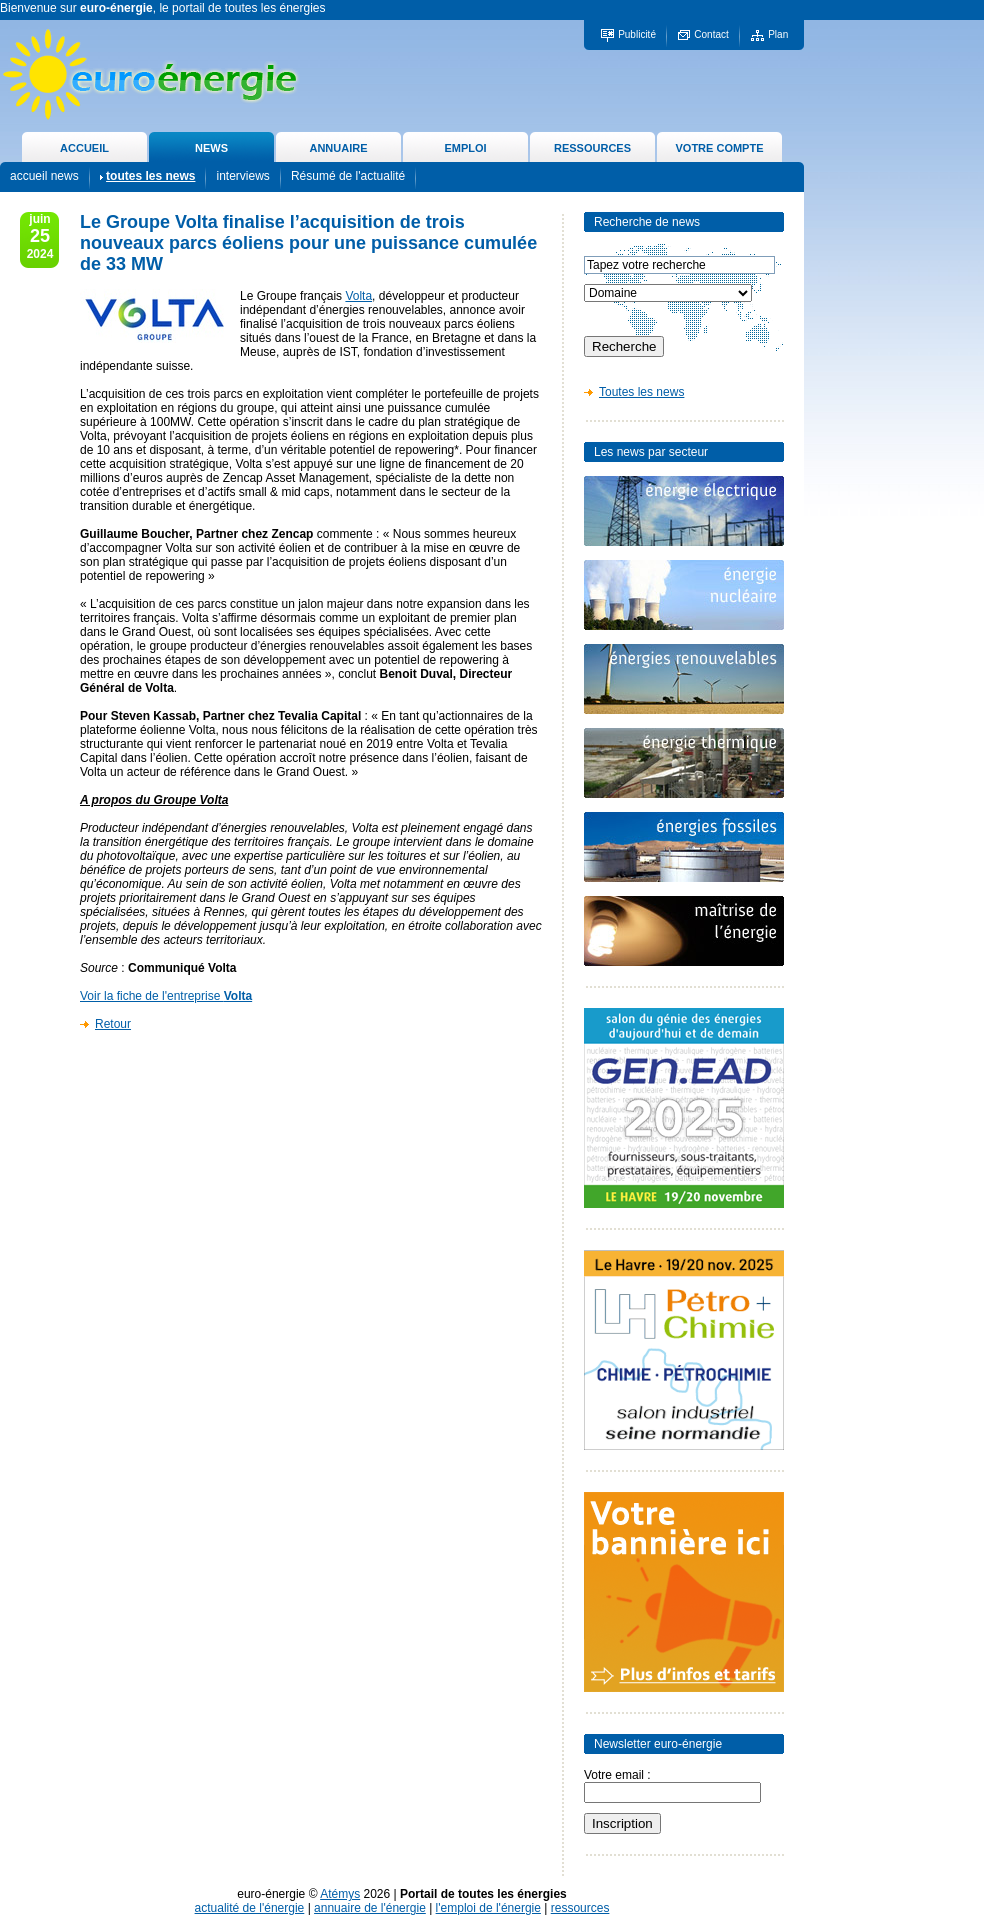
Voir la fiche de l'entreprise (166, 996)
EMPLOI (465, 148)
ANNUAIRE (338, 148)
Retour (113, 1024)
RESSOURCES (592, 148)
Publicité (637, 34)
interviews (242, 176)
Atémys (340, 1894)
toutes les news (150, 176)
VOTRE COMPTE (719, 148)
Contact (711, 34)
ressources (580, 1908)
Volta (358, 296)
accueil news (44, 176)
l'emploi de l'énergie (488, 1908)
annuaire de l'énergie (370, 1908)
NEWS (211, 148)
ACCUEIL (84, 148)
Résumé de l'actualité (348, 176)
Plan (778, 34)
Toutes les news (641, 392)
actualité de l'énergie (250, 1908)
